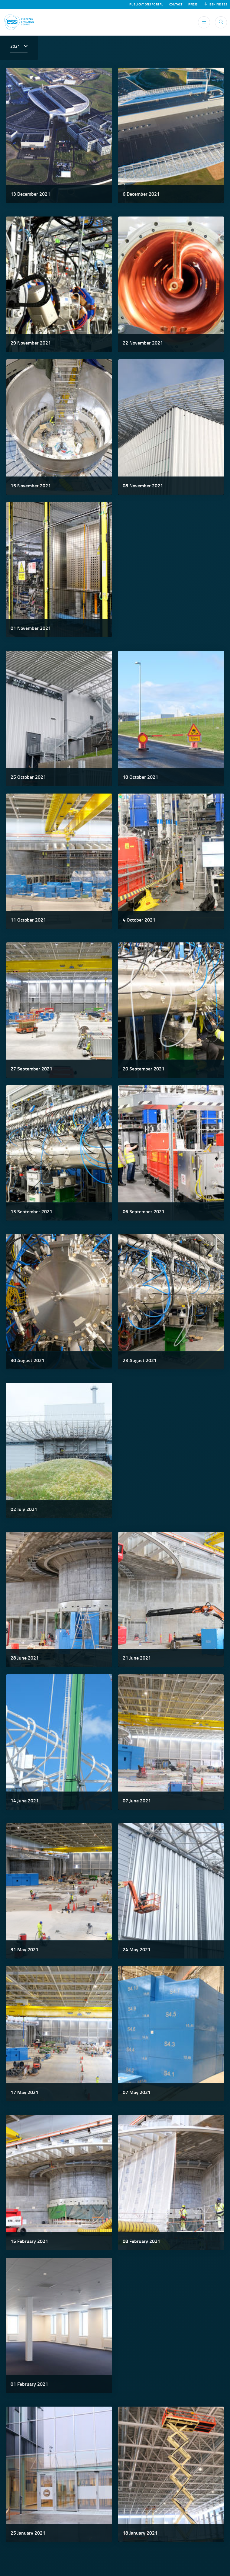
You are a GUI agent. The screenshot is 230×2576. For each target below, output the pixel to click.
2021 (15, 46)
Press (193, 4)
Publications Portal (146, 4)
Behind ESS (215, 4)
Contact (176, 4)
